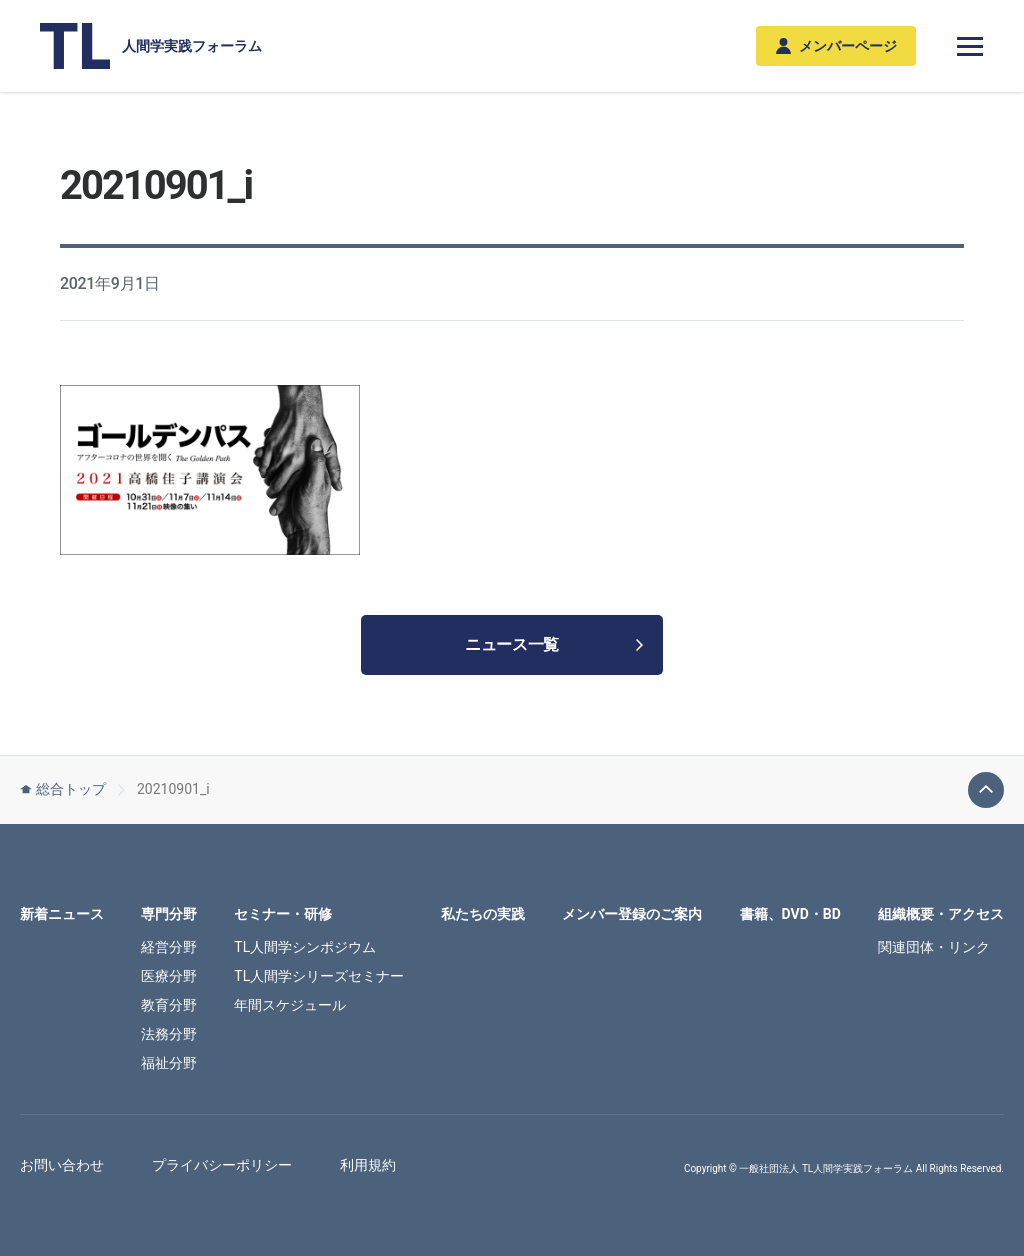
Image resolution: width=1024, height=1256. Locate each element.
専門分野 (169, 914)
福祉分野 (169, 1063)
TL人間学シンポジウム (305, 947)
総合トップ (63, 789)
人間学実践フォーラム (151, 46)
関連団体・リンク (934, 947)
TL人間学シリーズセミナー (319, 976)
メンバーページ (836, 46)
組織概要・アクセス (941, 914)
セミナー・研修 (283, 914)
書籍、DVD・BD (790, 914)
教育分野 (169, 1005)
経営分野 (169, 947)
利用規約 (368, 1165)
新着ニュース (62, 914)
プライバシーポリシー (222, 1165)
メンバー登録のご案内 (632, 914)
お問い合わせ (62, 1165)
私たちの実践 (483, 914)
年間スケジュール (290, 1005)
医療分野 (169, 976)
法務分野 (169, 1034)
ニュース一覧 (554, 644)
